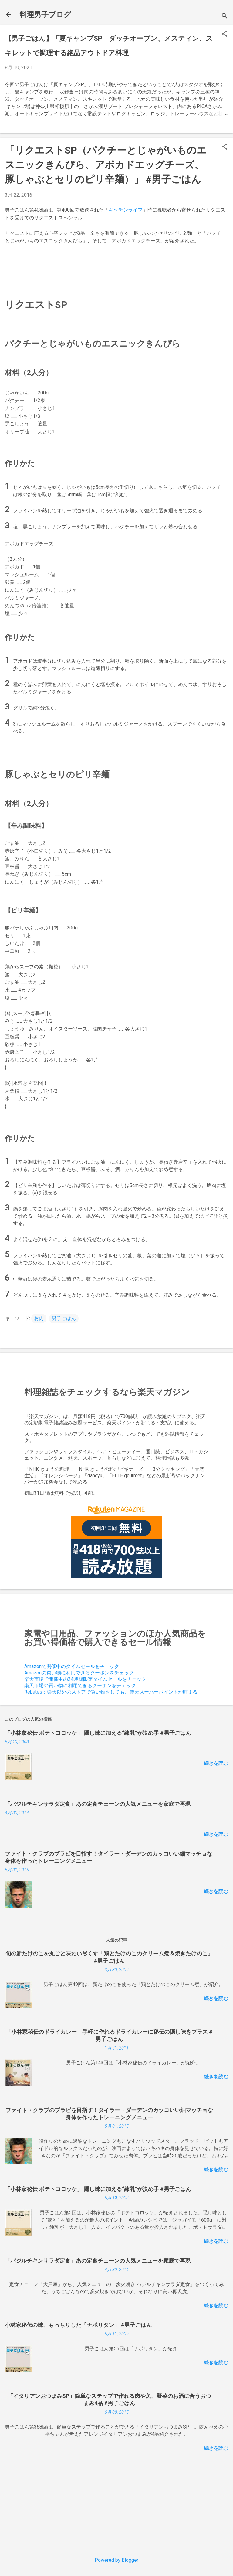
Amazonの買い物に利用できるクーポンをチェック (79, 1673)
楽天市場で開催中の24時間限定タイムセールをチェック (85, 1679)
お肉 (39, 1318)
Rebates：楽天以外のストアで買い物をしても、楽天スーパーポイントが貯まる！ (113, 1692)
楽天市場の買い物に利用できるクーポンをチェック (80, 1685)
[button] (224, 34)
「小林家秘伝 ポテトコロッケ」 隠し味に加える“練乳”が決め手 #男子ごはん (98, 1733)
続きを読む (216, 1763)
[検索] (224, 16)
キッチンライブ (126, 210)
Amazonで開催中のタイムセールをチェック (71, 1666)
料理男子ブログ (45, 14)
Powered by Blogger (116, 2560)
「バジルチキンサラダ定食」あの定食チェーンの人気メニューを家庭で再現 (98, 1804)
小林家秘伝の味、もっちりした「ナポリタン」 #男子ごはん (78, 2325)
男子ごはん (64, 1318)
